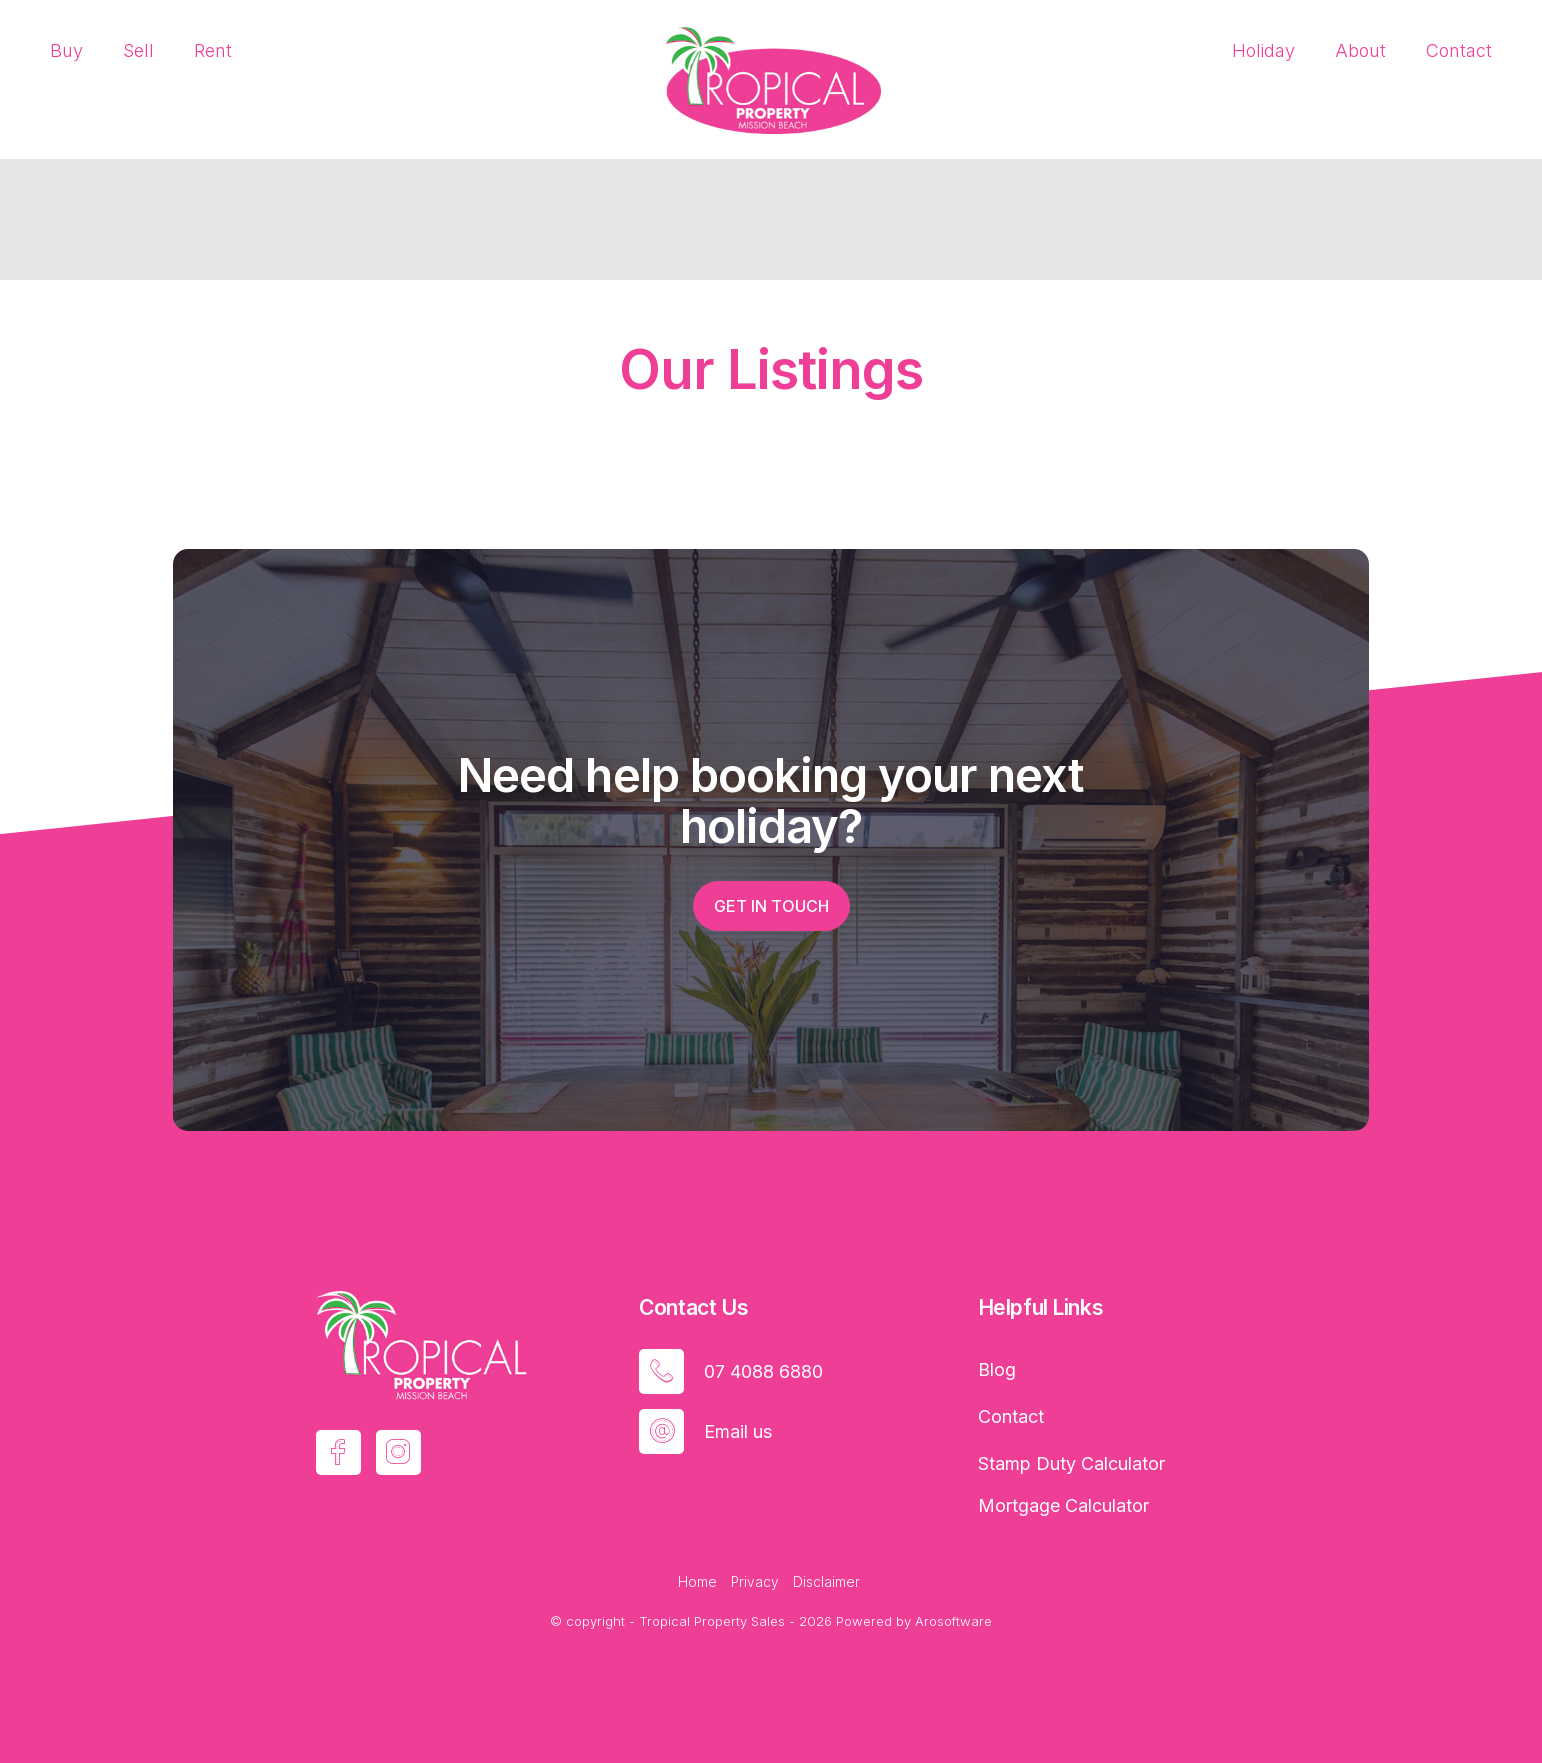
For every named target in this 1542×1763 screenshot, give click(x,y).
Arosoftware (953, 1621)
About (1360, 50)
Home (697, 1582)
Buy (66, 50)
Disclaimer (826, 1582)
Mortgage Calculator (1063, 1505)
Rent (213, 50)
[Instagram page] (398, 1452)
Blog (997, 1369)
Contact (1459, 50)
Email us (738, 1431)
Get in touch (771, 906)
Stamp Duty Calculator (1071, 1463)
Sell (138, 50)
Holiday (1263, 50)
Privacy (755, 1582)
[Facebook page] (338, 1452)
